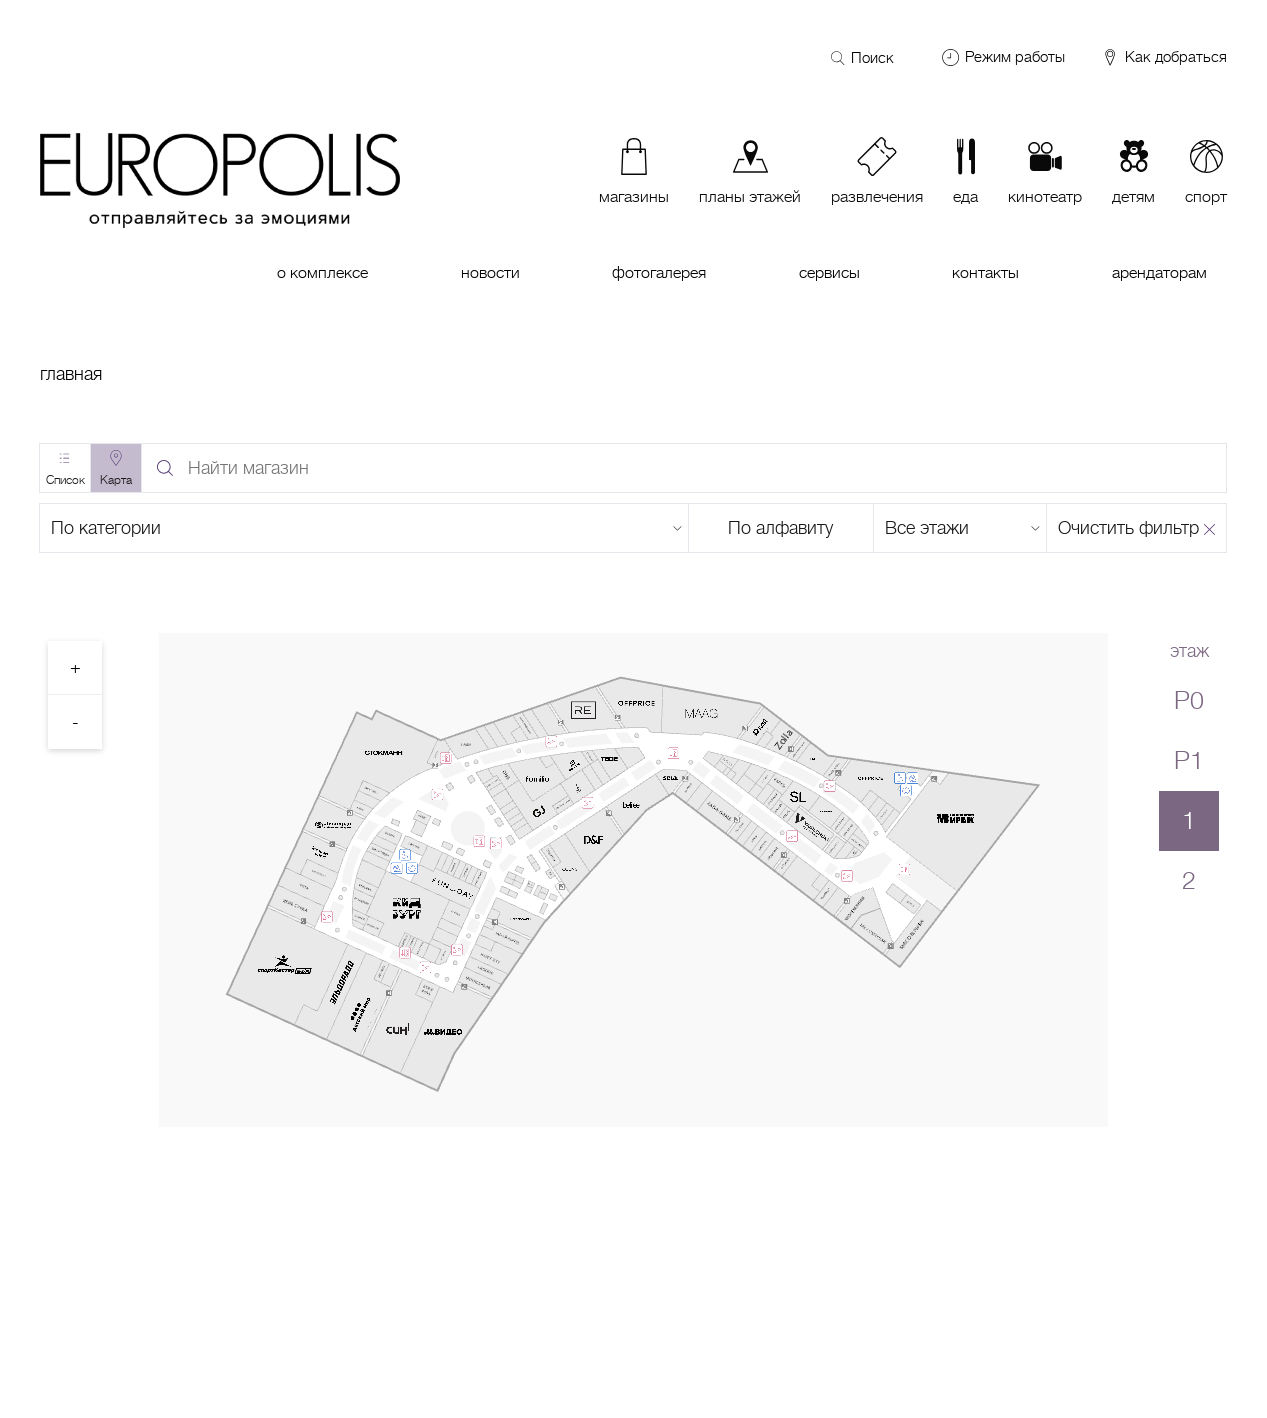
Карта (116, 480)
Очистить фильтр (1128, 528)
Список (65, 480)
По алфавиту (780, 528)
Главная (71, 374)
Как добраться (1163, 58)
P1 (1189, 760)
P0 (1189, 700)
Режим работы (1015, 57)
